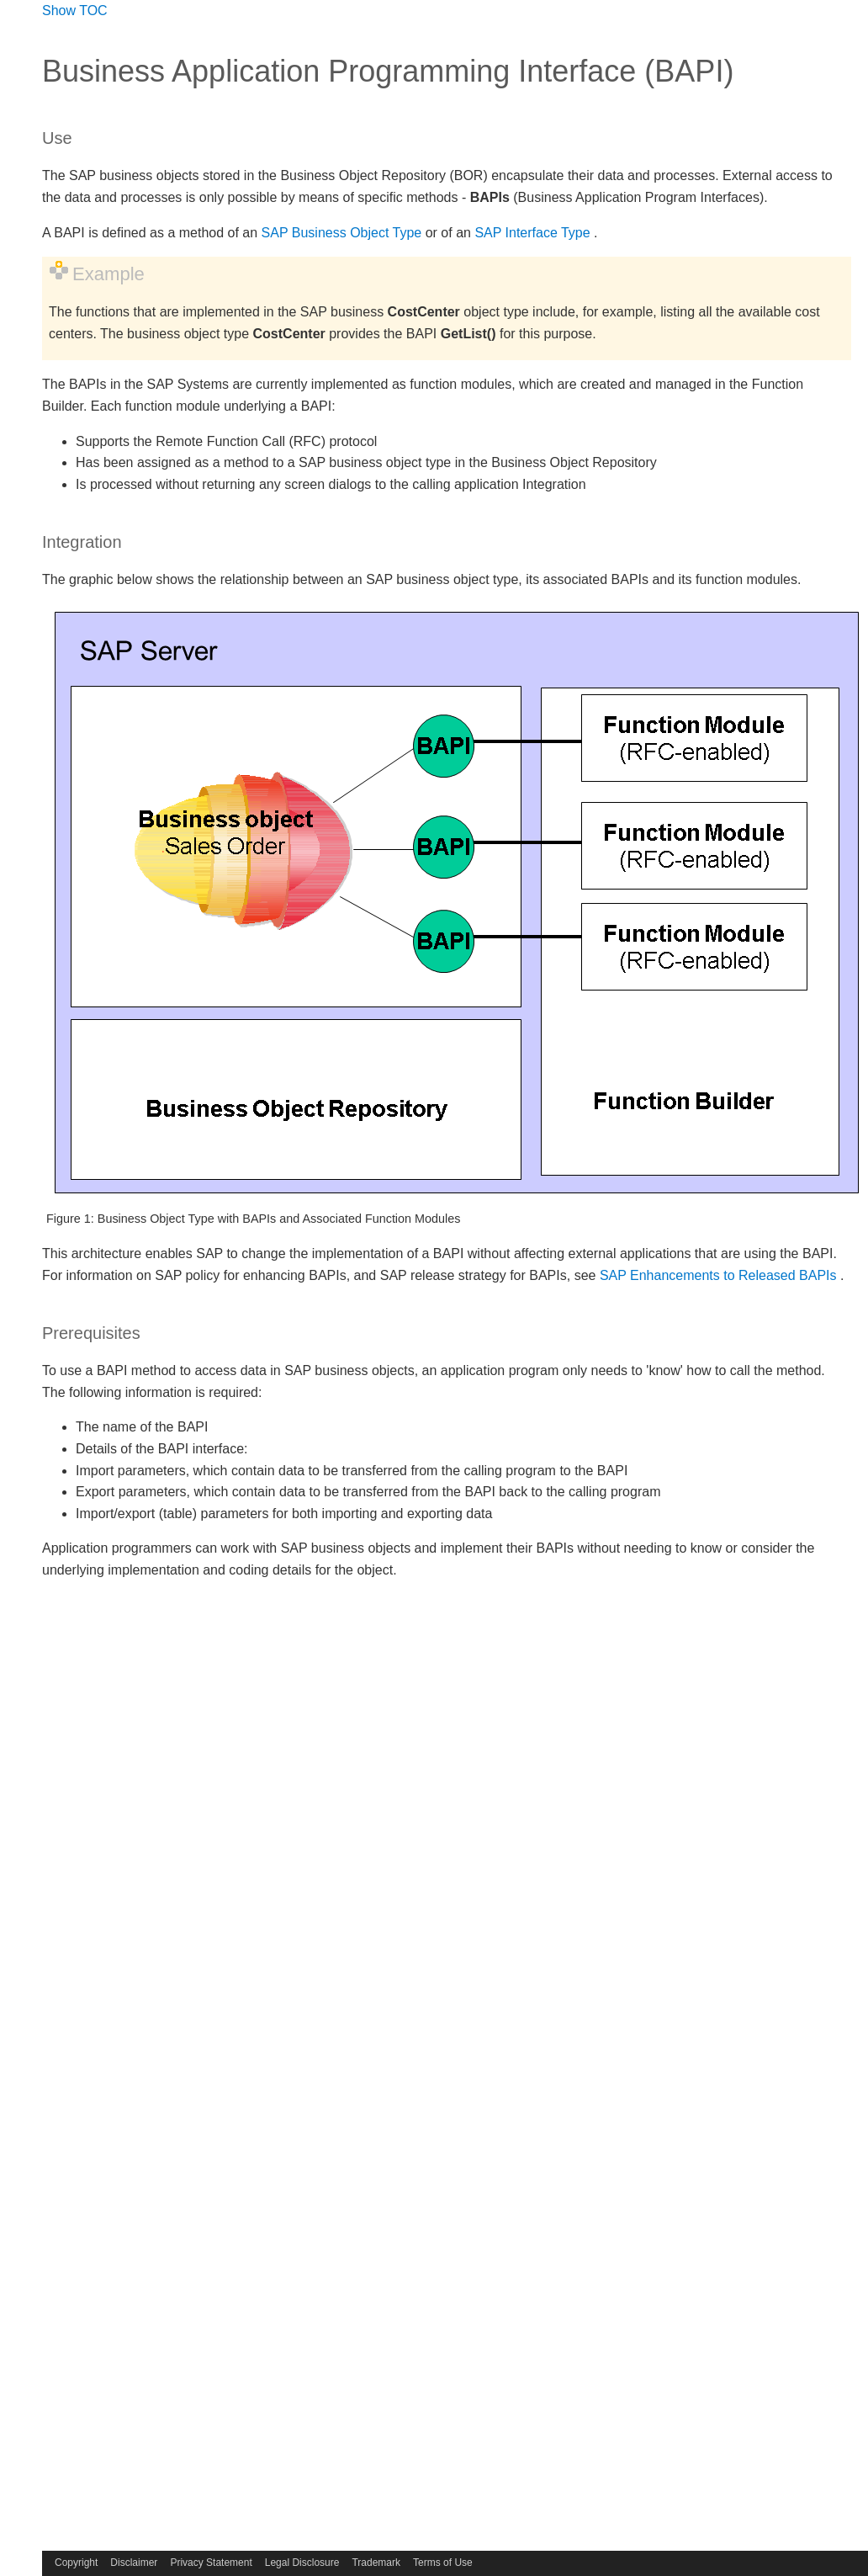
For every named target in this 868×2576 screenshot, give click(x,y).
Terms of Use (443, 2562)
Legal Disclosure (302, 2562)
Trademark (376, 2562)
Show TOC (75, 10)
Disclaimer (133, 2562)
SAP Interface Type (532, 233)
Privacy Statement (210, 2562)
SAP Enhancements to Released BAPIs (718, 1275)
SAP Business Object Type (342, 233)
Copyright (76, 2562)
